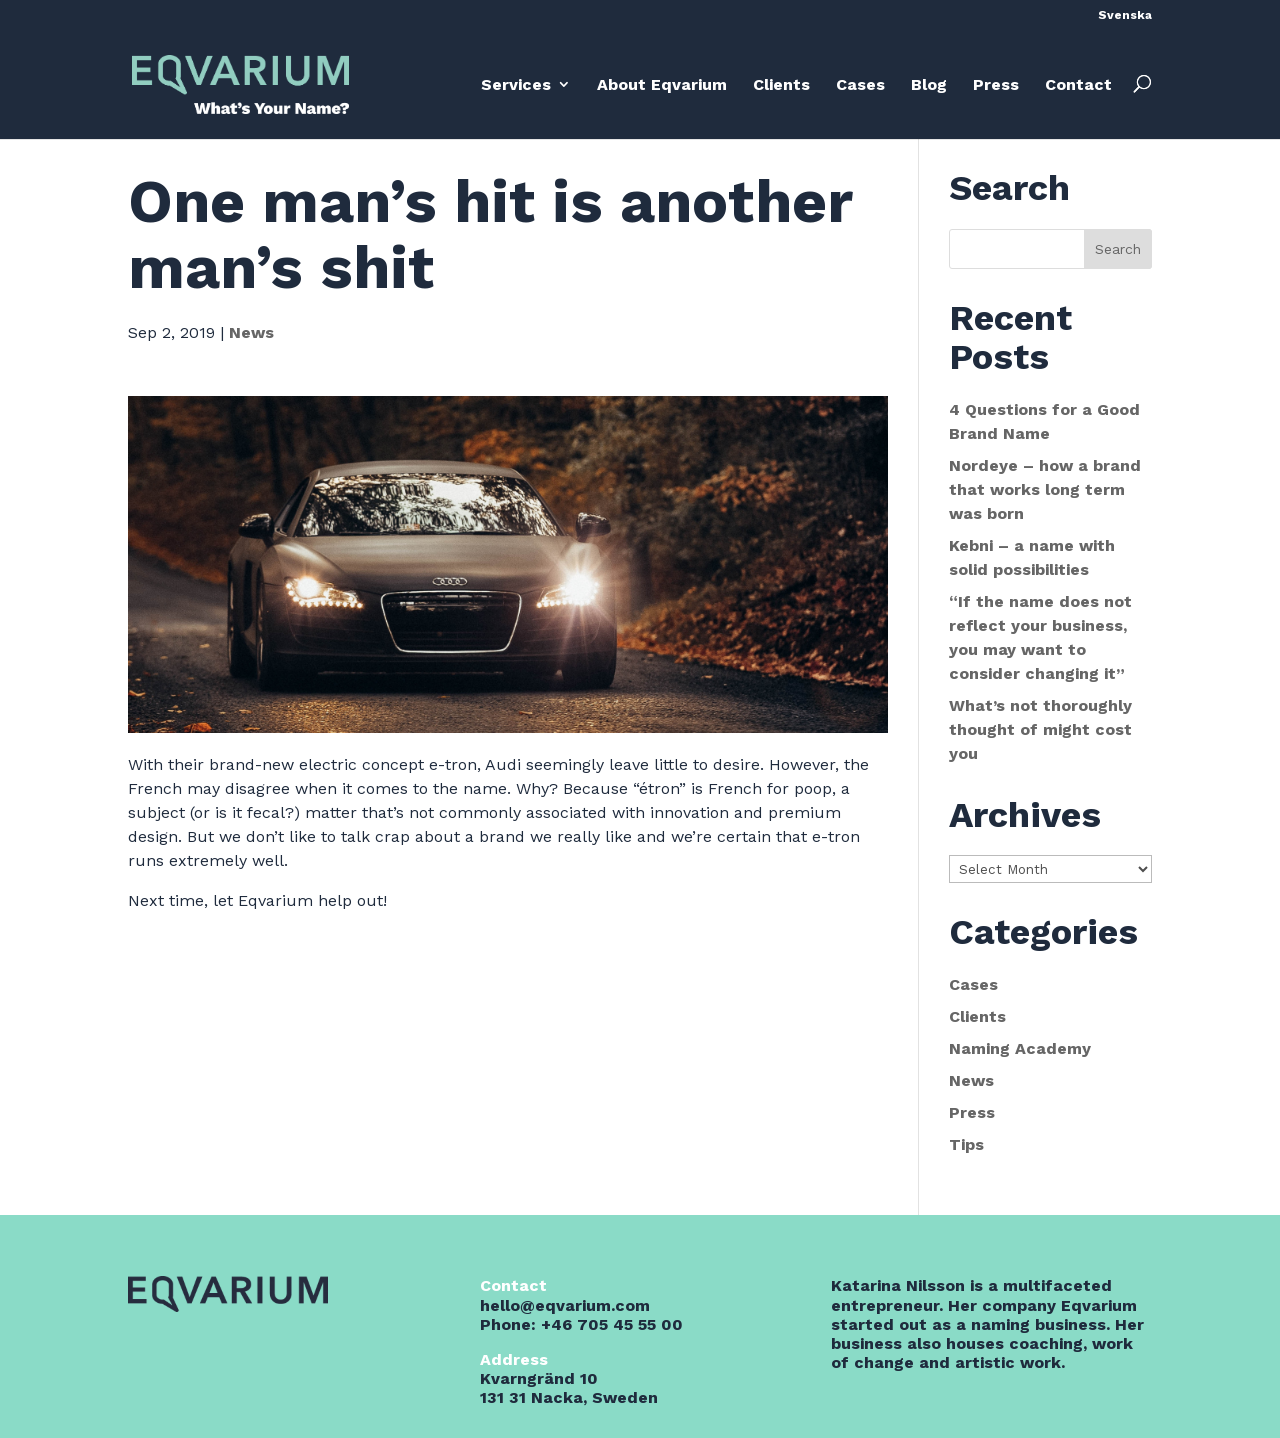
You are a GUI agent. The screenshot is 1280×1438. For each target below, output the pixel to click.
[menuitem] (1125, 19)
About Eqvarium (662, 84)
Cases (860, 84)
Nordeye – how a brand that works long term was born (1045, 489)
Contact (1078, 84)
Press (996, 84)
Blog (929, 84)
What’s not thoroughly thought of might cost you (1040, 729)
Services (516, 84)
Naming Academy (1020, 1048)
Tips (966, 1144)
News (251, 332)
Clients (781, 84)
